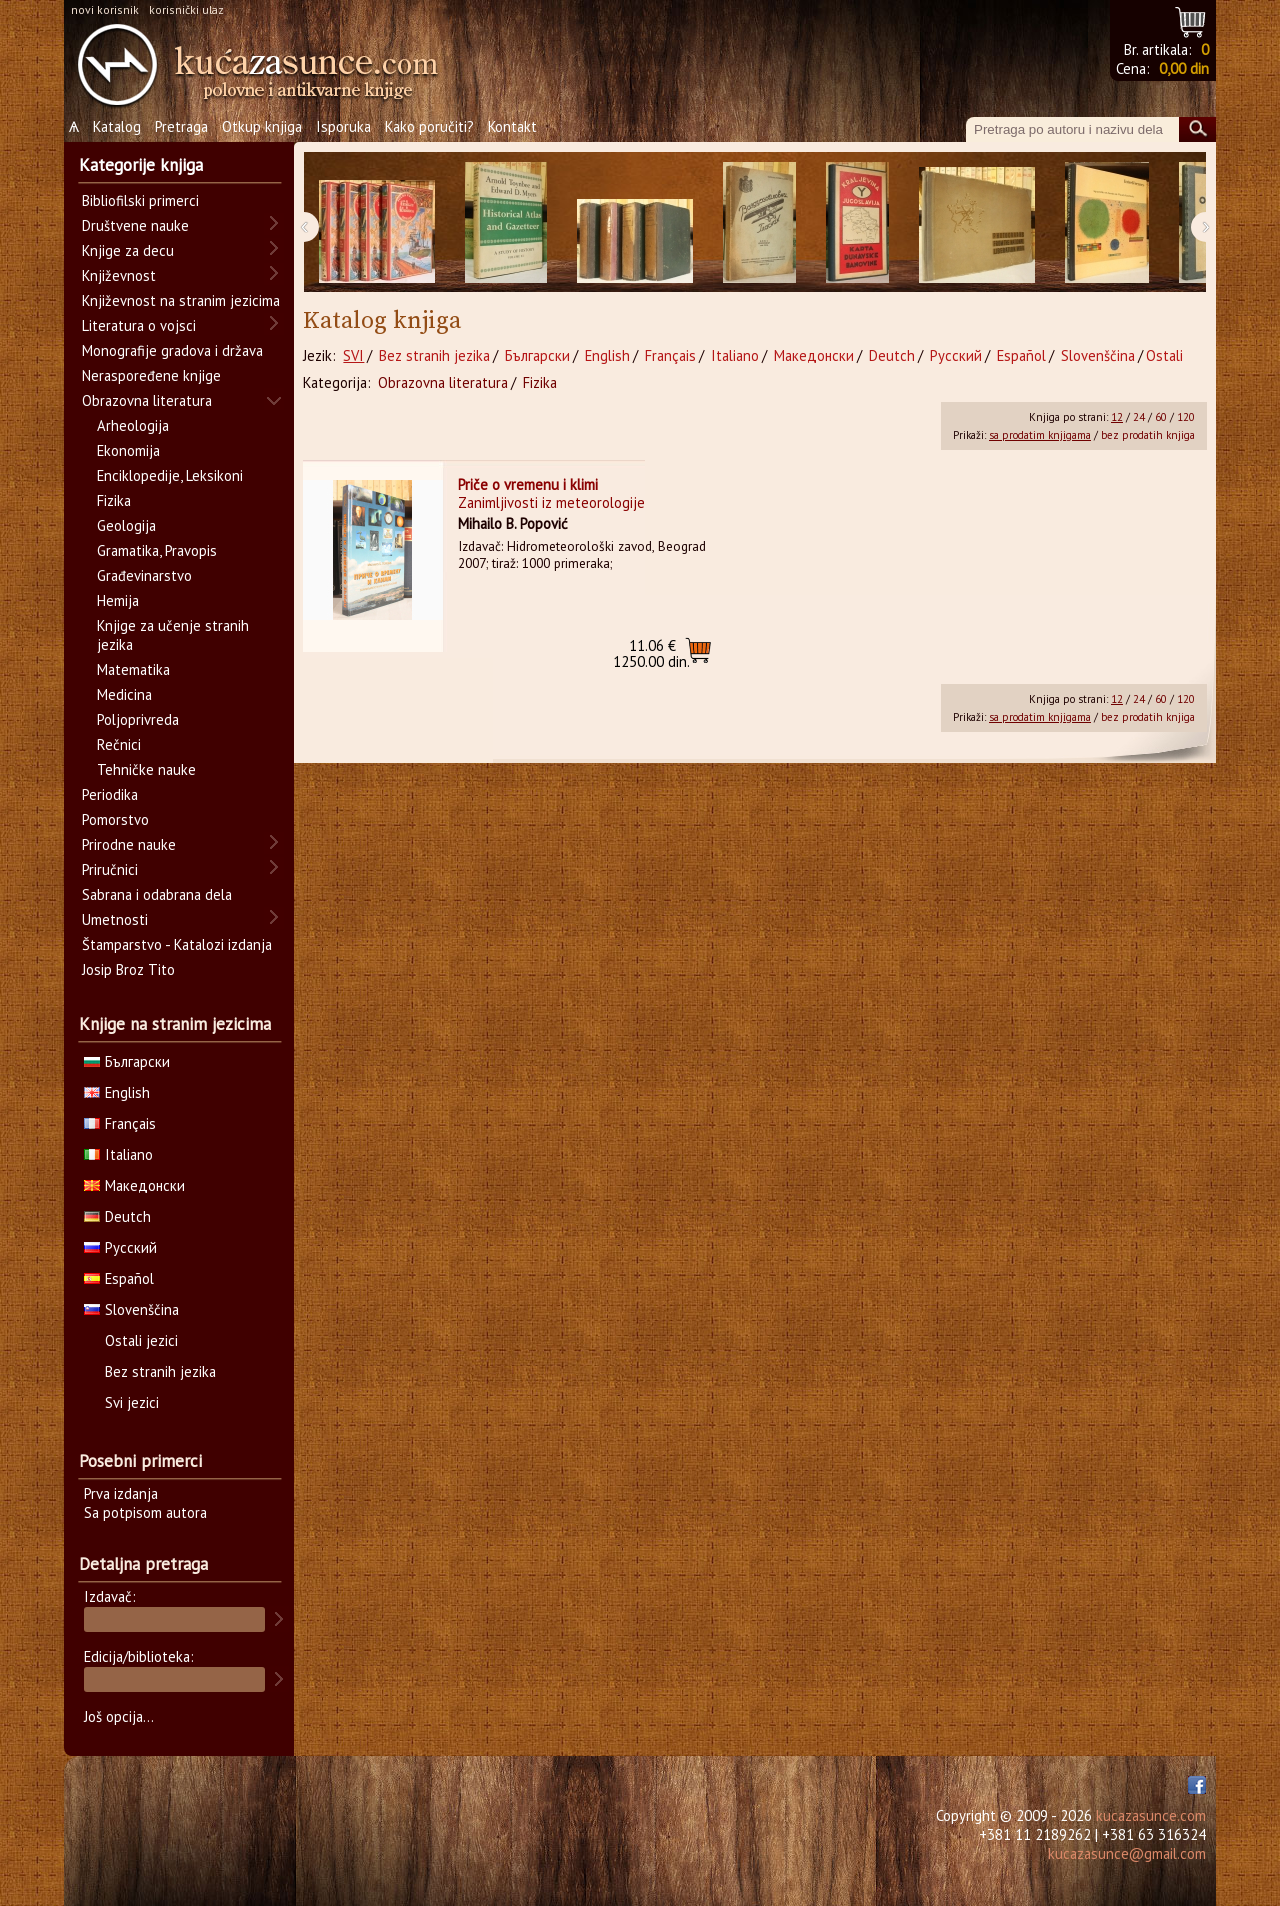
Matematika (133, 669)
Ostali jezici (141, 1340)
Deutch (892, 355)
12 (1117, 417)
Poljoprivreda (138, 719)
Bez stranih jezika (434, 355)
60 (1161, 417)
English (607, 355)
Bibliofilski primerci (140, 200)
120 (1186, 417)
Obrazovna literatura (443, 382)
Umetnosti (115, 919)
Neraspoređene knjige (151, 375)
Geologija (126, 525)
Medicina (124, 694)
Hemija (118, 600)
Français (670, 355)
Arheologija (133, 425)
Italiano (735, 355)
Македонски (814, 355)
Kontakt (512, 126)
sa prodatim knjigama (1040, 435)
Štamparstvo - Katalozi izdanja (177, 944)
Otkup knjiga (262, 126)
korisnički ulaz (186, 9)
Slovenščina (1098, 355)
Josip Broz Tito (128, 969)
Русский (956, 355)
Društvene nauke (135, 225)
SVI (353, 355)
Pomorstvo (115, 819)
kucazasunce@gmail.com (1127, 1853)
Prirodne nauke (129, 844)
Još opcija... (119, 1716)
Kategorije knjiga (141, 165)
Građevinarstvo (144, 575)
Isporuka (343, 126)
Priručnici (110, 869)
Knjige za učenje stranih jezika (173, 635)
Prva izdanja (121, 1493)
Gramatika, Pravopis (157, 550)
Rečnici (119, 744)
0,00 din (1184, 68)
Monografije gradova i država (172, 350)
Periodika (110, 794)
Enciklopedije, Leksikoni (170, 475)
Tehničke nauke (146, 769)
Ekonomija (128, 450)
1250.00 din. (651, 653)
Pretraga (181, 126)
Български (537, 355)
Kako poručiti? (429, 126)
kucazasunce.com (1151, 1815)
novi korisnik (105, 9)
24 (1139, 417)
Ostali (1164, 355)
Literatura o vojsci (139, 325)
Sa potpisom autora (145, 1512)
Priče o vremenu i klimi (528, 484)
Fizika (540, 382)
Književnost (119, 275)
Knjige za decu (128, 250)
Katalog (117, 126)
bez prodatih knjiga (1148, 435)
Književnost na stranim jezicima (181, 300)
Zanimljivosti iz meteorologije (551, 502)
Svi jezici (132, 1402)
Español (1021, 355)
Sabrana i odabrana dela (157, 894)
